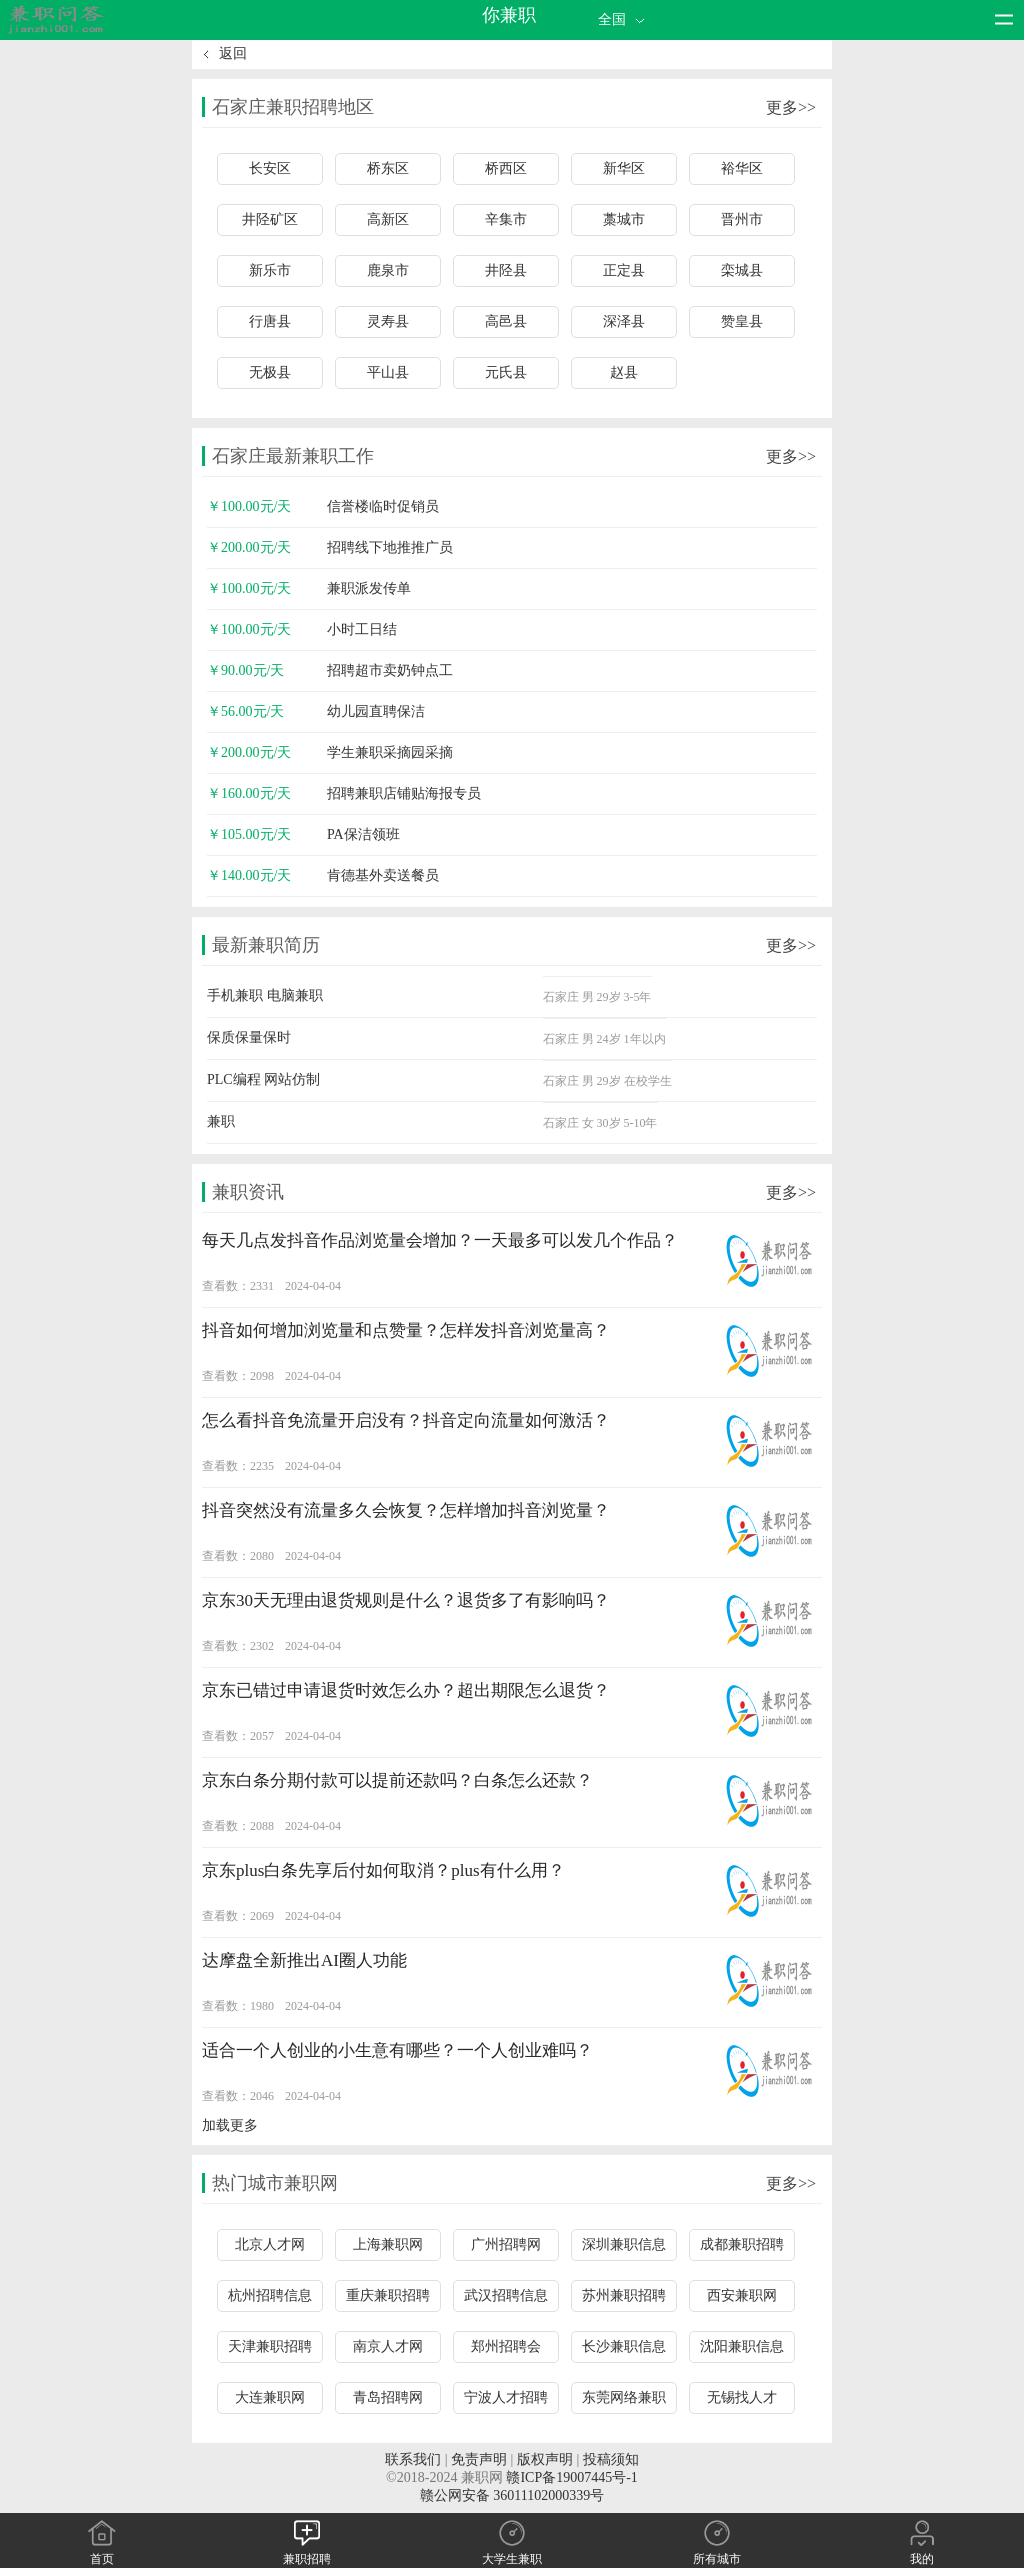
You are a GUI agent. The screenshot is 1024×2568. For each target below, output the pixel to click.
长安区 (270, 168)
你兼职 (509, 15)
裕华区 (742, 168)
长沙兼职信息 (624, 2346)
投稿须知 (611, 2459)
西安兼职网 (742, 2295)
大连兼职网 (270, 2397)
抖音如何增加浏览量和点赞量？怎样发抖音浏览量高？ (406, 1330)
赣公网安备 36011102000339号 (512, 2495)
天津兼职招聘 (270, 2346)
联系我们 (413, 2459)
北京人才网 (270, 2244)
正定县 (624, 270)
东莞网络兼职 (624, 2397)
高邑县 (506, 321)
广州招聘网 (506, 2244)
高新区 (388, 219)
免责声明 (479, 2459)
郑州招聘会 (506, 2346)
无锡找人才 (742, 2397)
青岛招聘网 (388, 2397)
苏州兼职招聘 (624, 2295)
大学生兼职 (512, 2551)
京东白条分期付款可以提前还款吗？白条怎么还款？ (397, 1780)
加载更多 (230, 2125)
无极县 (270, 372)
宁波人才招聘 (506, 2397)
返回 (233, 53)
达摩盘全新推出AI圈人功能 (304, 1960)
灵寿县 (388, 321)
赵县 (624, 372)
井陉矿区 (270, 219)
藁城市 (624, 219)
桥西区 (506, 168)
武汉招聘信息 (506, 2295)
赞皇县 (742, 321)
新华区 (624, 168)
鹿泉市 (388, 270)
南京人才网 (388, 2346)
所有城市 (717, 2551)
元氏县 (506, 372)
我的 (922, 2551)
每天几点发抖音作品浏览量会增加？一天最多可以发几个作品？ (440, 1240)
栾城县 (742, 270)
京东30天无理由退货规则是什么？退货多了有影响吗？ (406, 1600)
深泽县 (624, 321)
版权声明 (545, 2459)
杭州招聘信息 (270, 2295)
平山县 (388, 372)
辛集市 (506, 219)
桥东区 (388, 168)
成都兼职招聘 (742, 2244)
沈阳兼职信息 (742, 2346)
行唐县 (270, 321)
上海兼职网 (388, 2244)
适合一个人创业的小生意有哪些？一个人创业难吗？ (397, 2050)
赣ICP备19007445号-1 (571, 2477)
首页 (102, 2551)
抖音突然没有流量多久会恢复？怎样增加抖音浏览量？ (406, 1510)
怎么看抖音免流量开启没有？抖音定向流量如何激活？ (406, 1420)
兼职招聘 (307, 2551)
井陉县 (506, 270)
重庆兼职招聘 (388, 2295)
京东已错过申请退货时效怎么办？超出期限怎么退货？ (406, 1690)
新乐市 (270, 270)
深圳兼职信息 (624, 2244)
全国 (623, 19)
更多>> (791, 107)
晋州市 (742, 219)
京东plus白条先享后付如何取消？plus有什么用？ (383, 1870)
